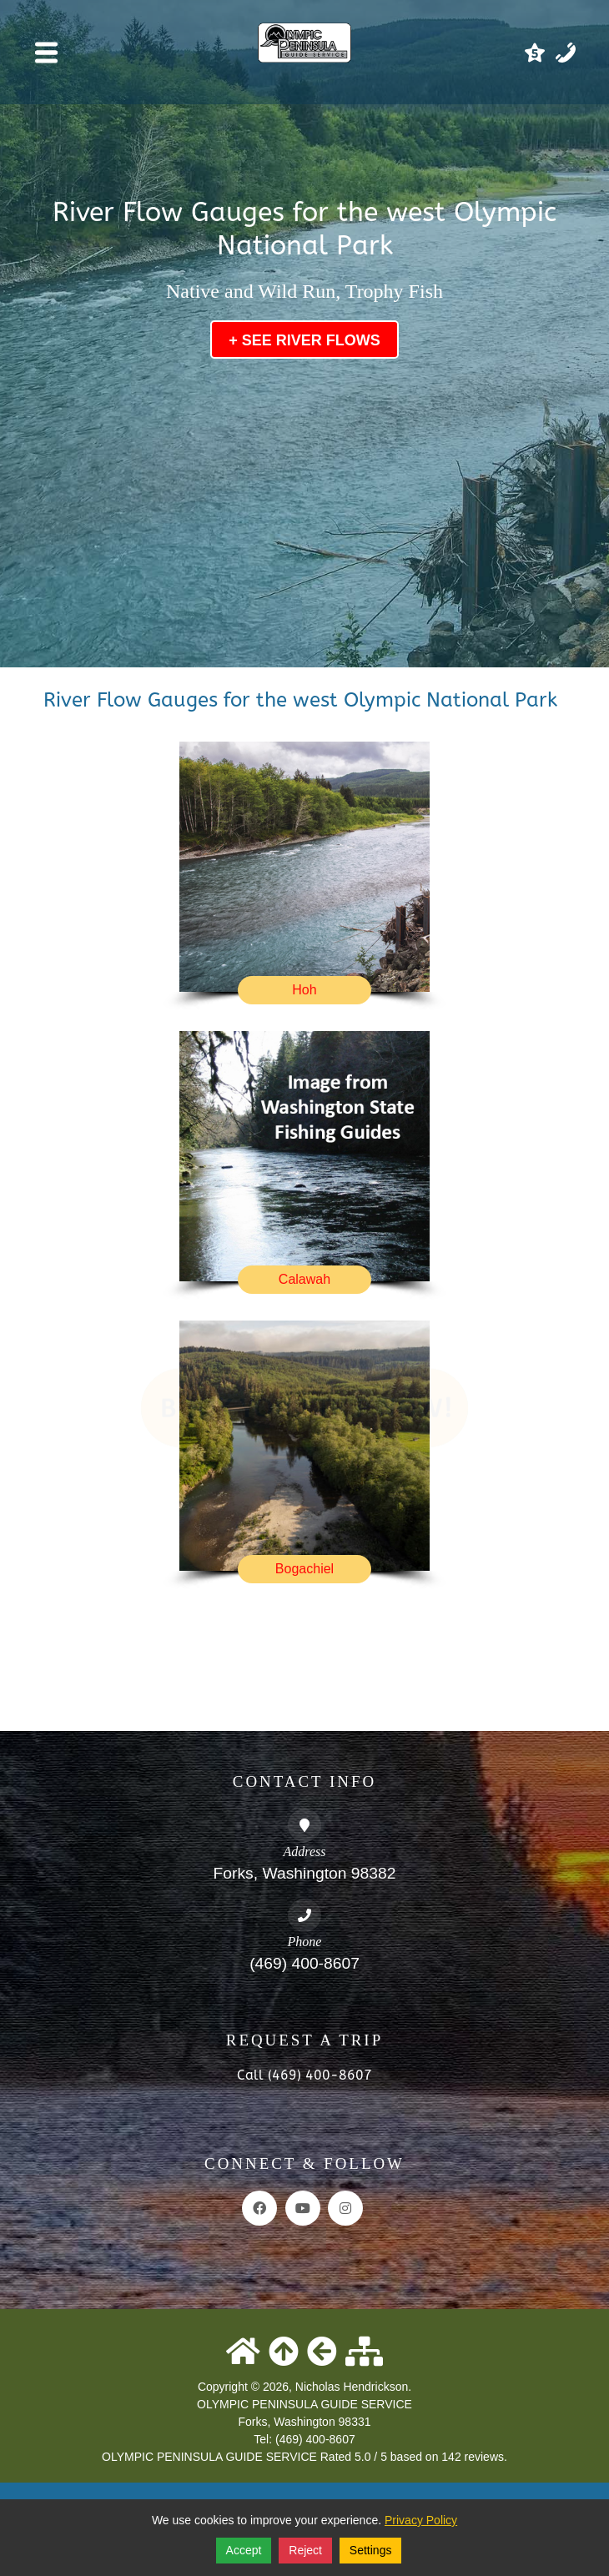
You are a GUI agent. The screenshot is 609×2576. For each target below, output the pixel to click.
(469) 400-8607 (304, 1963)
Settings (371, 2550)
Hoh (304, 990)
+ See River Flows (304, 340)
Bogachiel (304, 1569)
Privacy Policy (421, 2520)
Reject (305, 2550)
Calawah (304, 1279)
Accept (244, 2550)
